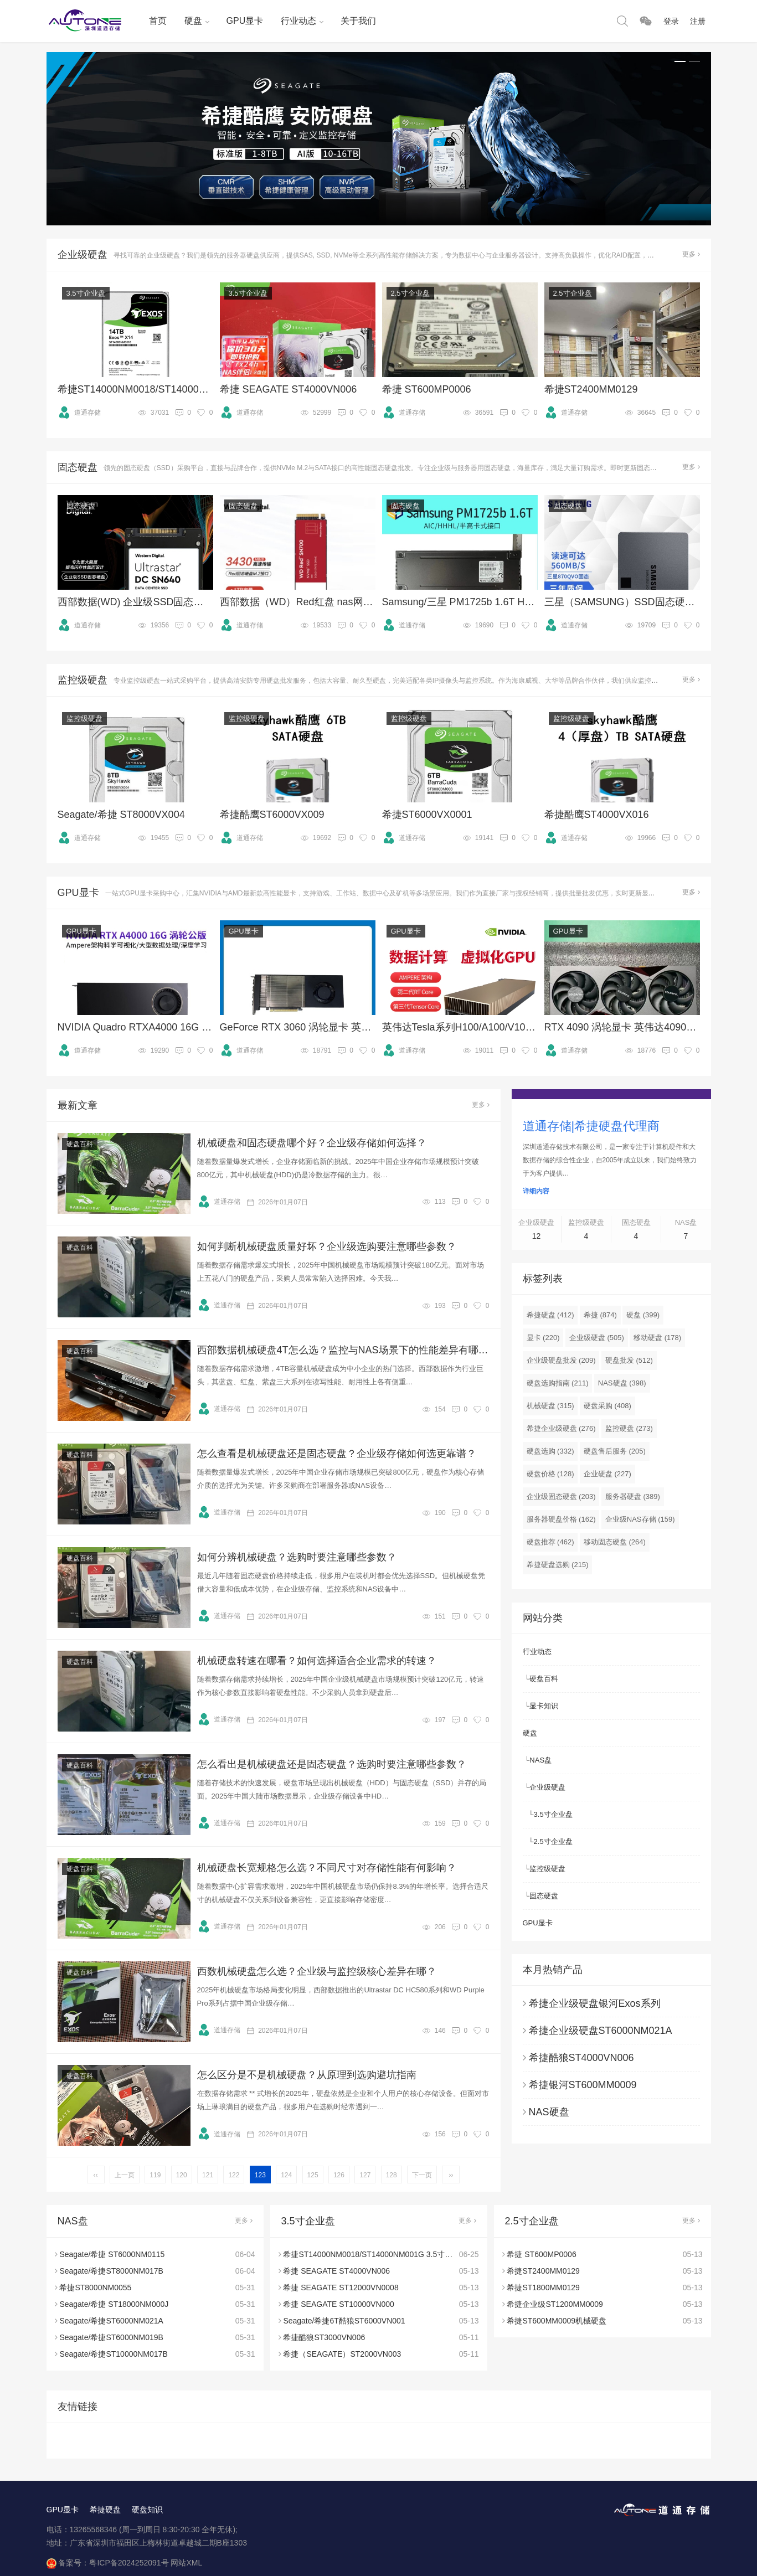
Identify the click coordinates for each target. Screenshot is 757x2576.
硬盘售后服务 (615, 1451)
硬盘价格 (550, 1474)
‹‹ (96, 2175)
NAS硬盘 (622, 1383)
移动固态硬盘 (615, 1542)
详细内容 (536, 1191)
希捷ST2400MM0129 (543, 2270)
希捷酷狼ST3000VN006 (324, 2337)
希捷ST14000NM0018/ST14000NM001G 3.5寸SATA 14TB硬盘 (391, 2254)
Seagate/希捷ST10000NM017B (113, 2354)
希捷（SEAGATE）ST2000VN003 (342, 2354)
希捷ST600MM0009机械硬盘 (556, 2320)
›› (451, 2175)
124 (286, 2175)
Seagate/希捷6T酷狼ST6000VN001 (344, 2320)
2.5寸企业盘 (410, 293)
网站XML (186, 2562)
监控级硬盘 (84, 718)
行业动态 (298, 20)
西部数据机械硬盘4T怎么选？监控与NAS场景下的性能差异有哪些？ (343, 1350)
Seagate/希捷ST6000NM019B (111, 2337)
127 (364, 2175)
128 (391, 2175)
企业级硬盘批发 (561, 1360)
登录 (671, 21)
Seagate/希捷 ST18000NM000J (113, 2304)
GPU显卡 (245, 20)
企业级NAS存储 (640, 1519)
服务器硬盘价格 (561, 1519)
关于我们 (358, 20)
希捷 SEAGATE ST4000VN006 (336, 2270)
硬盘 (193, 20)
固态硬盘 (80, 506)
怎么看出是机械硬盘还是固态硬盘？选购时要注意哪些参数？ (331, 1764)
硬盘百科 (79, 1144)
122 (233, 2175)
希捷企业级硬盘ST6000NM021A (600, 2030)
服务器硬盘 (632, 1496)
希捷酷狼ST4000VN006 (581, 2057)
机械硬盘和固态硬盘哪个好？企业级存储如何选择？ (311, 1142)
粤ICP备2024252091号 (128, 2562)
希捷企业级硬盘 (561, 1428)
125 (312, 2175)
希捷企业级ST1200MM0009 (555, 2304)
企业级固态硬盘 (561, 1496)
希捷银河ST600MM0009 (583, 2084)
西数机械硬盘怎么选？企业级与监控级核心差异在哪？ (316, 1971)
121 (207, 2175)
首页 (158, 20)
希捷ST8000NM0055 (95, 2287)
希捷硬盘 (550, 1315)
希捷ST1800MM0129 (543, 2287)
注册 (697, 21)
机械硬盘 (550, 1406)
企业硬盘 (607, 1474)
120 (181, 2175)
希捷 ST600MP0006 (541, 2254)
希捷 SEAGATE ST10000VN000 (338, 2304)
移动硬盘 (657, 1337)
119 (155, 2175)
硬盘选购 (550, 1451)
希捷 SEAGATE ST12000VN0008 (340, 2287)
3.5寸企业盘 (85, 293)
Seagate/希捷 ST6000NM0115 (111, 2254)
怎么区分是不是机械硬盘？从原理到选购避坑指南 (306, 2074)
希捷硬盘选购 (558, 1564)
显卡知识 (543, 1706)
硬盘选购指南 (558, 1383)
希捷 (600, 1315)
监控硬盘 (629, 1428)
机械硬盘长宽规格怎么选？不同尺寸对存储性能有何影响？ (326, 1867)
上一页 (125, 2175)
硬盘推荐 (550, 1542)
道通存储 (79, 412)
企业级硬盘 (596, 1337)
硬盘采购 (607, 1406)
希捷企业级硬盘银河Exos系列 (595, 2003)
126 (338, 2175)
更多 (690, 254)
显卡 (543, 1337)
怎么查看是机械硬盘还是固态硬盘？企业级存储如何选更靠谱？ (336, 1453)
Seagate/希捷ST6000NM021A (111, 2320)
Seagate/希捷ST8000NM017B (111, 2270)
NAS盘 (540, 1760)
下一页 (422, 2175)
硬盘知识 (147, 2509)
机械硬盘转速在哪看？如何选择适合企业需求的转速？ (316, 1660)
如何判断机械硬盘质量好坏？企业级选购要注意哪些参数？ (326, 1246)
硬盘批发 (629, 1360)
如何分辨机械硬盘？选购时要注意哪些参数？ (296, 1557)
